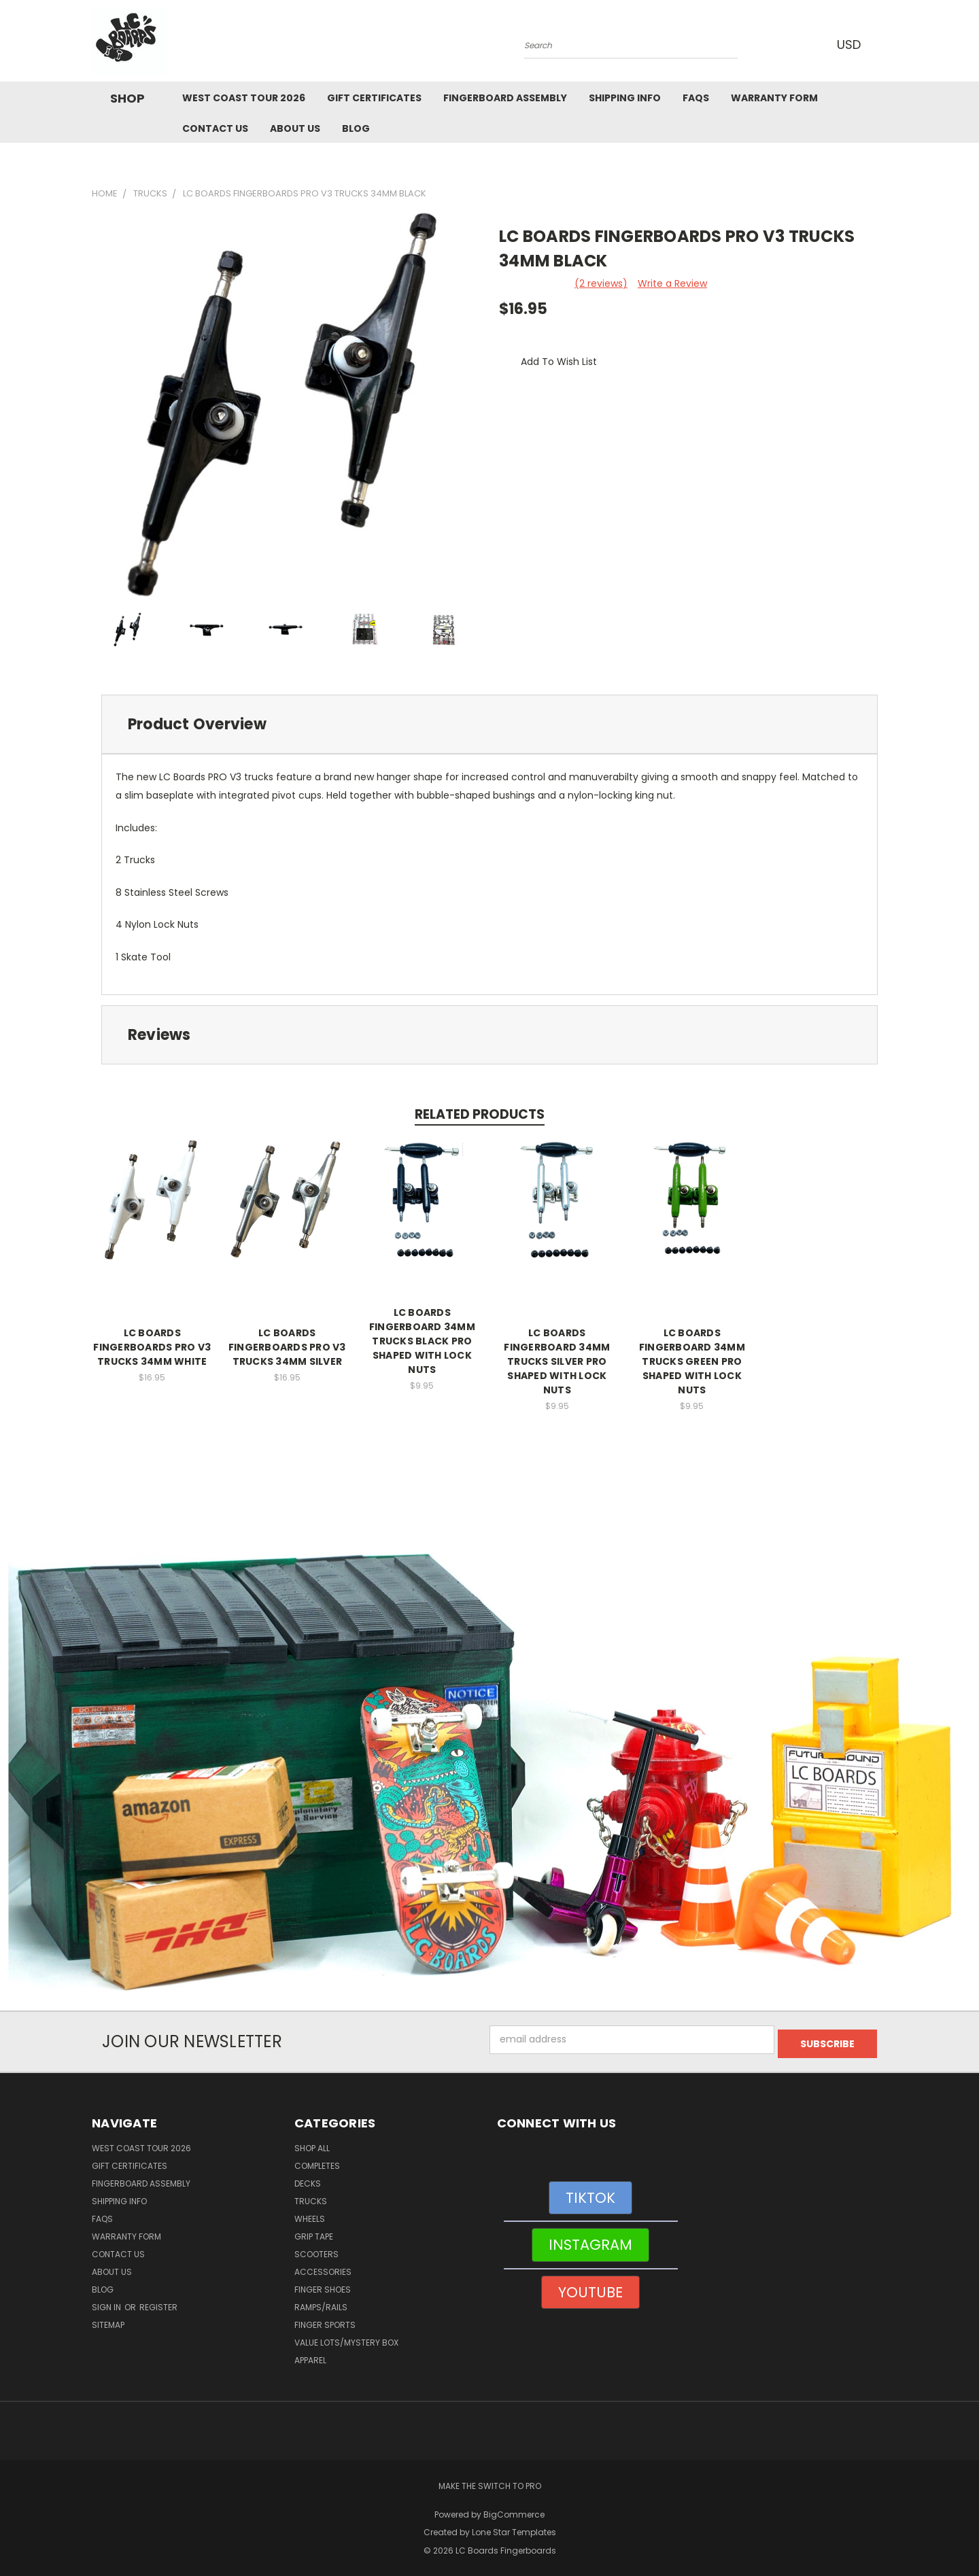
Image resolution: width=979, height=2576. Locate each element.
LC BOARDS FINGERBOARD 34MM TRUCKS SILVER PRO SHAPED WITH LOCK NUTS (557, 1361)
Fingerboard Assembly (505, 98)
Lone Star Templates (514, 2528)
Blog (356, 128)
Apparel (310, 2356)
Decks (307, 2179)
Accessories (322, 2268)
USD (849, 44)
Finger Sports (325, 2321)
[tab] (489, 724)
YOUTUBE (590, 2288)
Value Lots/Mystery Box (346, 2338)
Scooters (316, 2250)
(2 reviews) (601, 283)
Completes (317, 2162)
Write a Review (672, 283)
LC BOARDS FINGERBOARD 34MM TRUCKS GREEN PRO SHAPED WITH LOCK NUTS (692, 1361)
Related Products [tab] (480, 1114)
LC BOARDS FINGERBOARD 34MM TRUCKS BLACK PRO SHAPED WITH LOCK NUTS (422, 1341)
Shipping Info (625, 98)
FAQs (696, 98)
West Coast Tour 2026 (243, 98)
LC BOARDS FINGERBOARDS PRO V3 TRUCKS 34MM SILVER (287, 1347)
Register (158, 2303)
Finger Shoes (322, 2285)
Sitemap (108, 2321)
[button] (489, 1773)
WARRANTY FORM (774, 98)
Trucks (310, 2197)
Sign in (107, 2303)
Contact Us (215, 128)
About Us (295, 128)
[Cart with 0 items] (884, 44)
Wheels (309, 2215)
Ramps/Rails (320, 2303)
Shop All (312, 2144)
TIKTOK (590, 2194)
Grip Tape (313, 2232)
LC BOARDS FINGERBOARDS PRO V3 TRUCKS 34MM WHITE (152, 1347)
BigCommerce (514, 2510)
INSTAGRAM (590, 2240)
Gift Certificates (374, 98)
